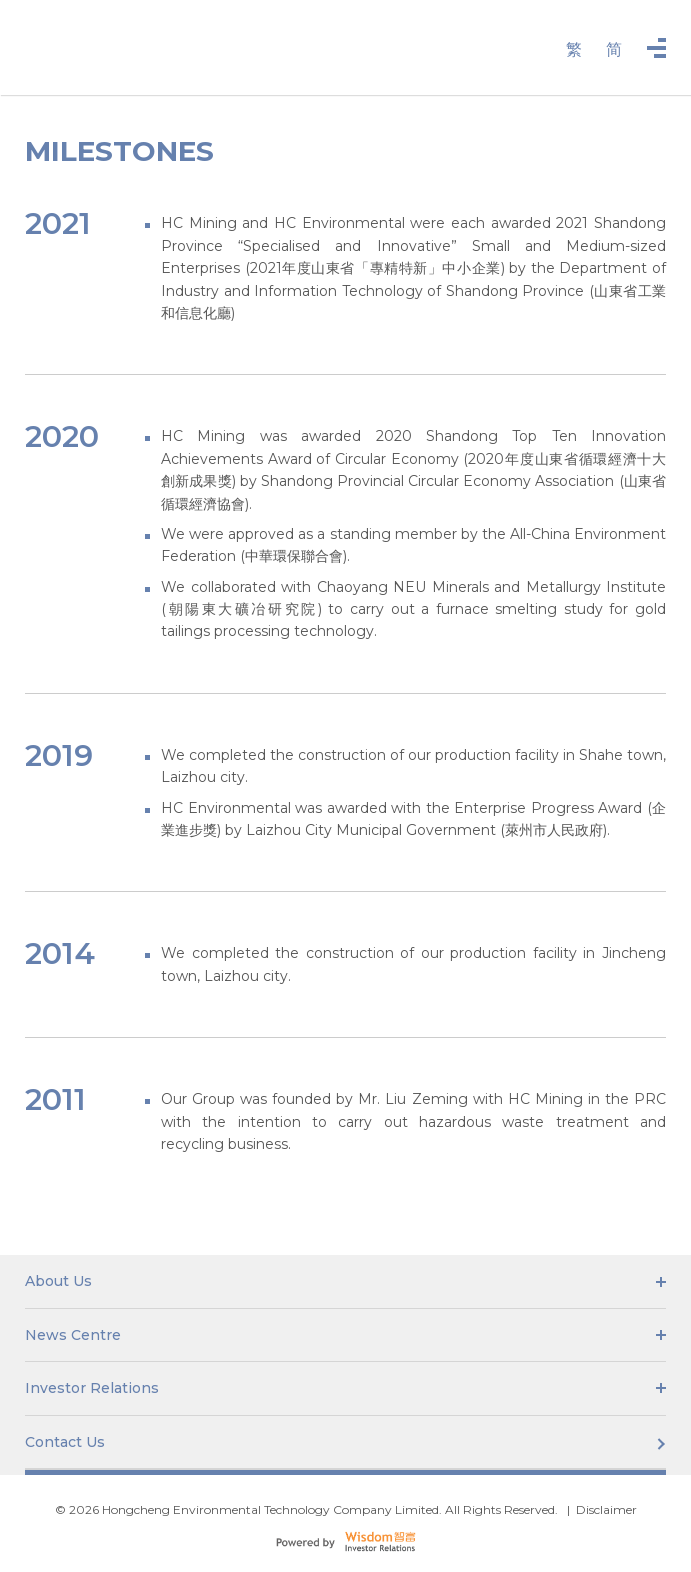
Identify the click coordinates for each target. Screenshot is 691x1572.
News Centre (345, 1335)
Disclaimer (606, 1509)
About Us (345, 1281)
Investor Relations (345, 1388)
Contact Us (345, 1442)
